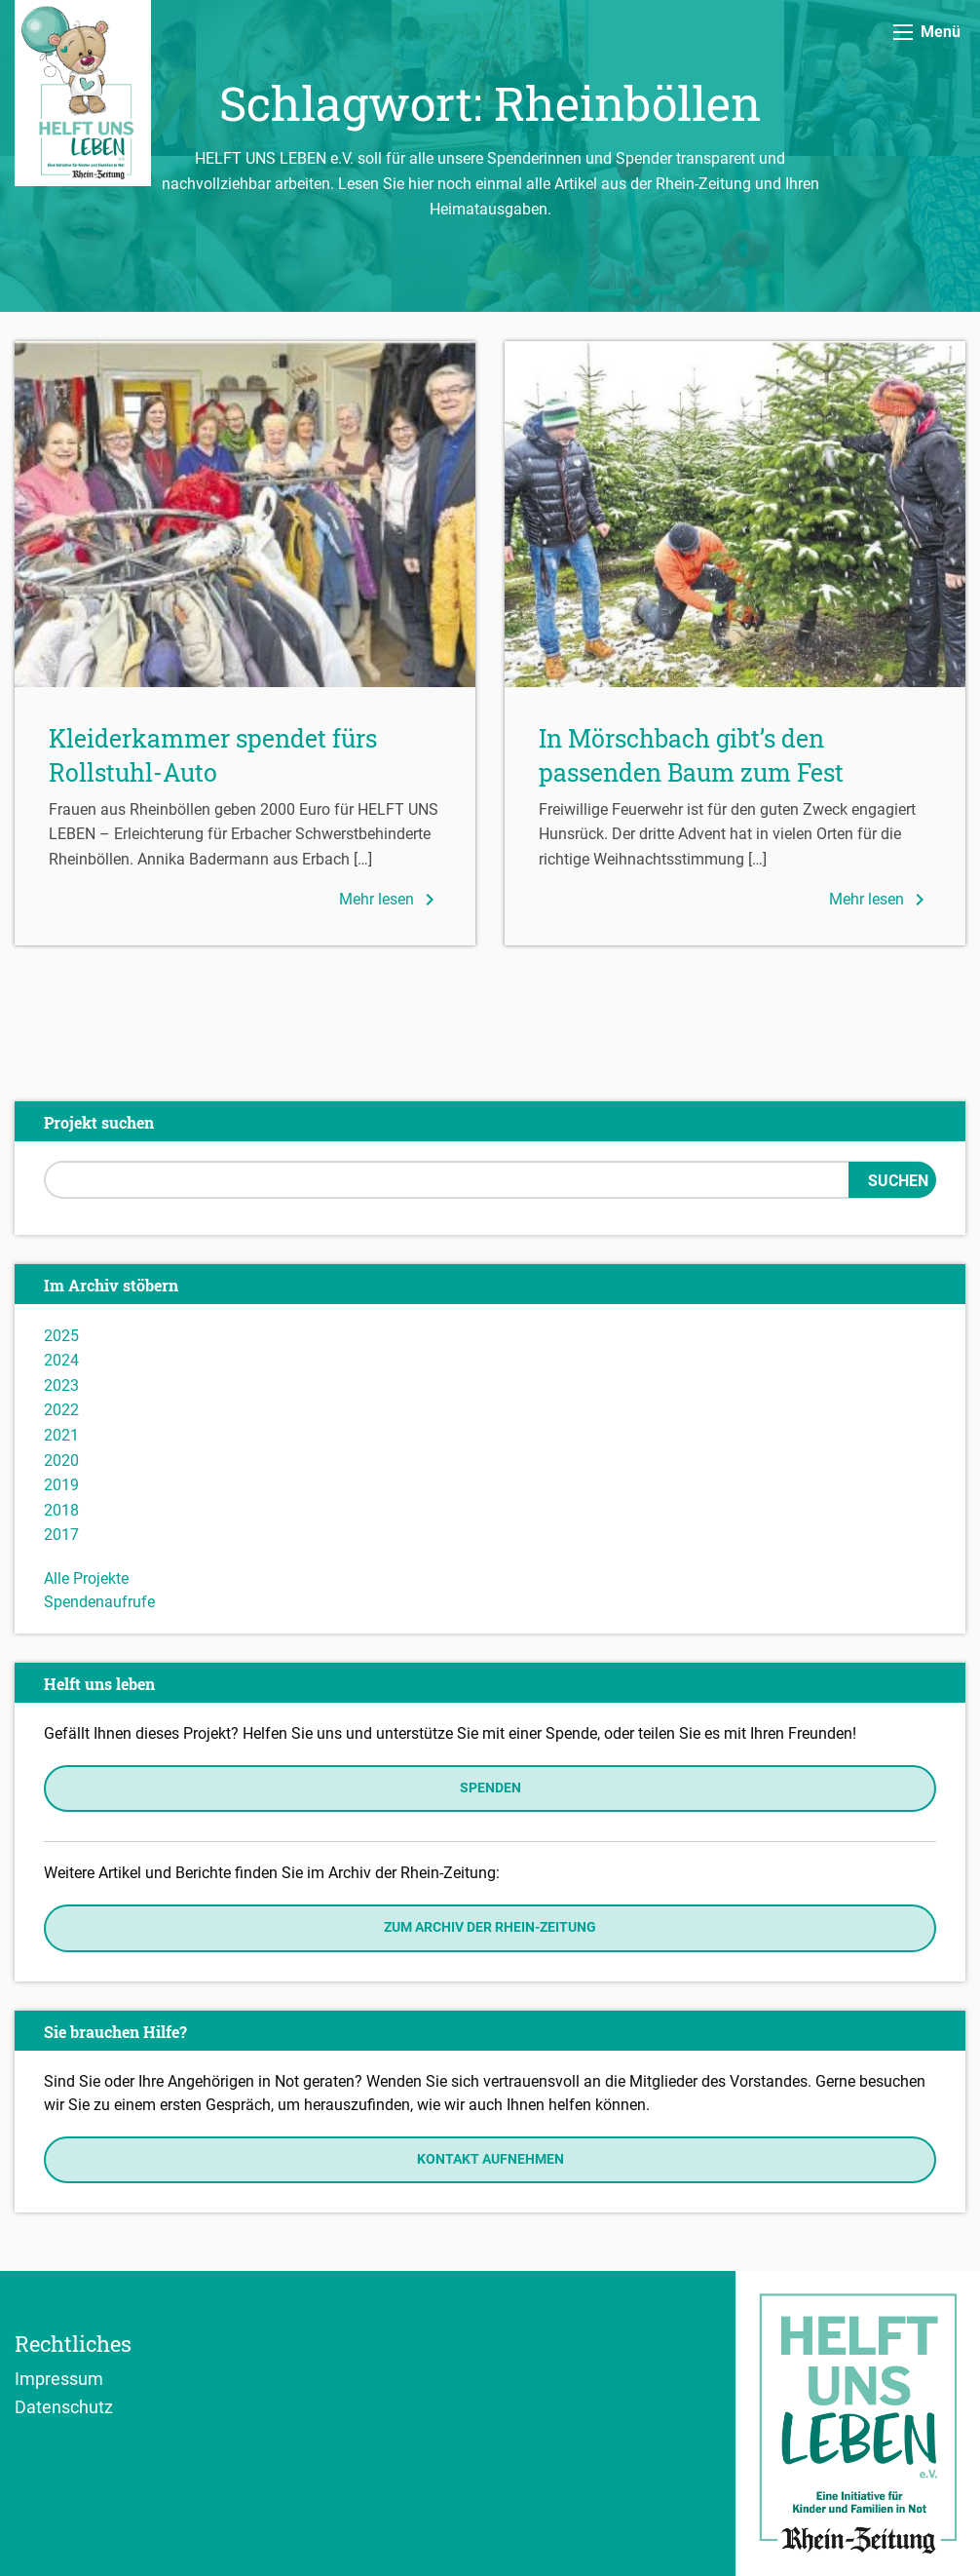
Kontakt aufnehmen (490, 2159)
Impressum (59, 2378)
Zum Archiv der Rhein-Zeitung (490, 1927)
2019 (61, 1485)
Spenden (490, 1788)
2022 (61, 1410)
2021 (61, 1435)
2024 (61, 1360)
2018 (61, 1510)
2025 (61, 1335)
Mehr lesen (390, 899)
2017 (61, 1534)
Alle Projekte (86, 1578)
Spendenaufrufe (99, 1602)
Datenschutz (64, 2406)
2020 (61, 1460)
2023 (61, 1385)
